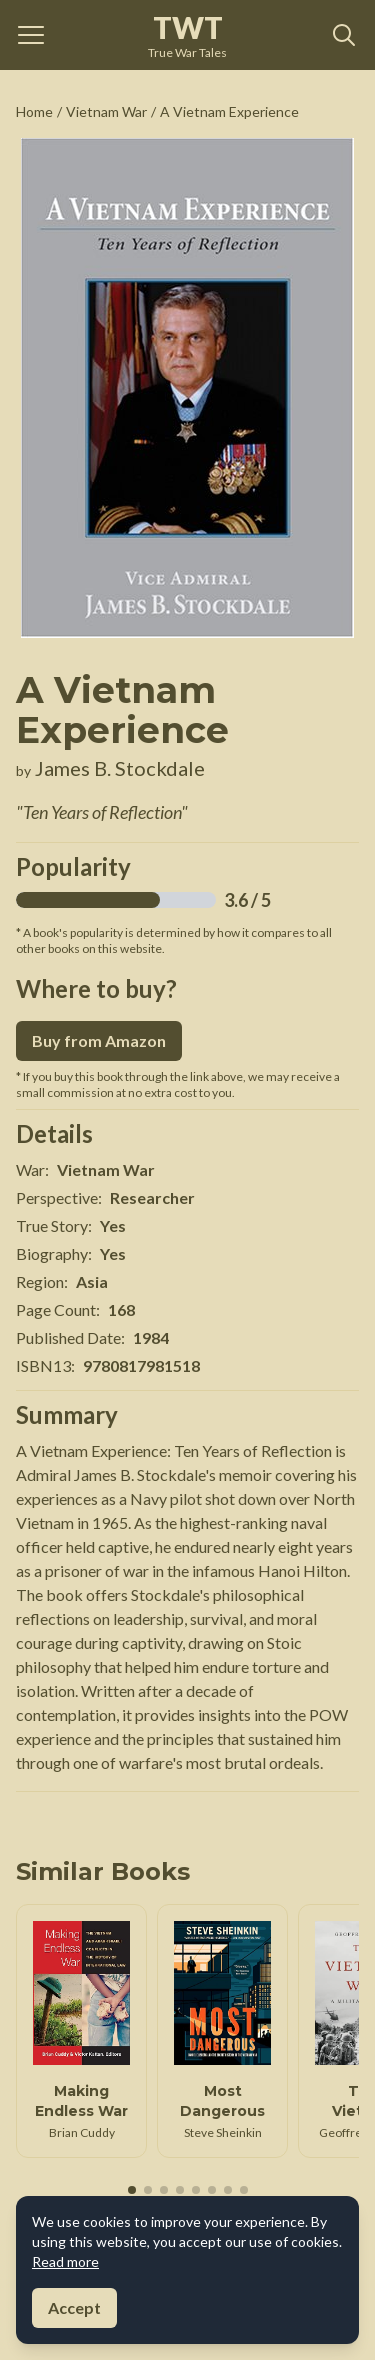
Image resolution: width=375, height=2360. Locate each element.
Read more (65, 2261)
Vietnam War (106, 111)
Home (34, 111)
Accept (74, 2307)
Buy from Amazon (99, 1040)
